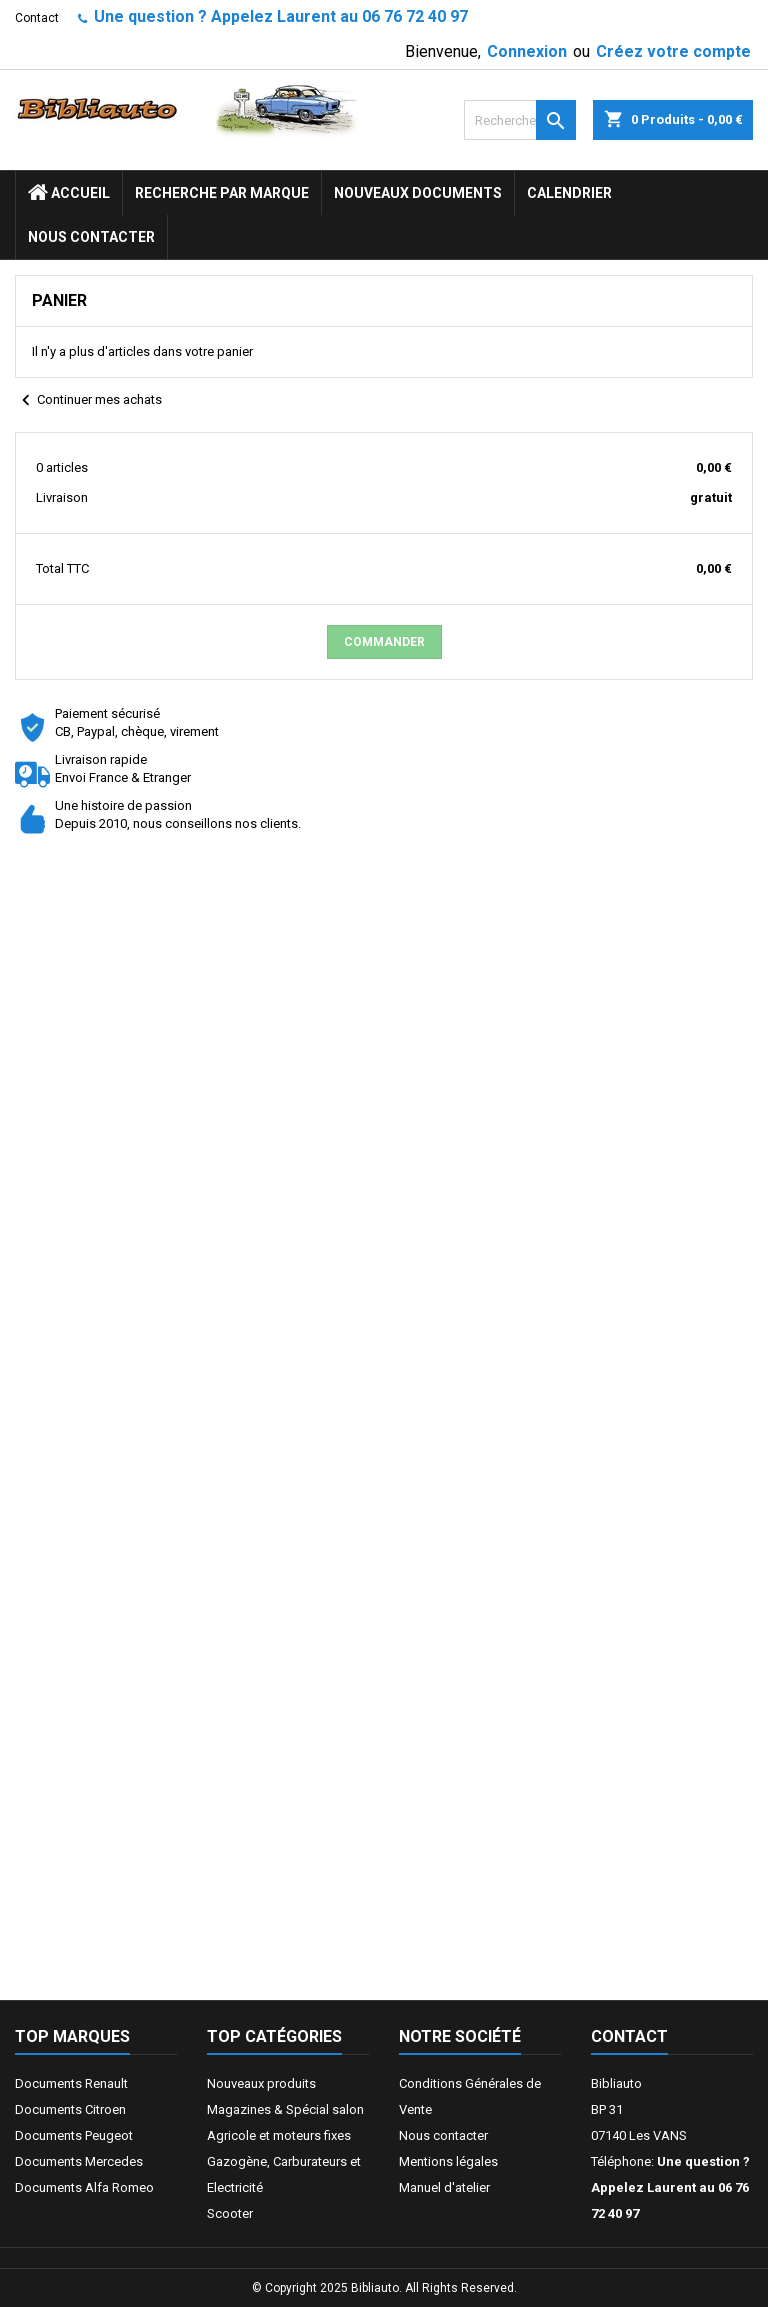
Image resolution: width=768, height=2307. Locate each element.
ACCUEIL (69, 193)
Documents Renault (71, 2083)
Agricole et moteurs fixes (279, 2135)
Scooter (230, 2213)
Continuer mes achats (88, 401)
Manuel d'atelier (444, 2187)
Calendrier (569, 193)
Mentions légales (448, 2161)
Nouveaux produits (261, 2083)
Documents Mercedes (79, 2161)
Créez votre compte (673, 51)
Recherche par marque (222, 193)
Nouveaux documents (418, 193)
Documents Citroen (70, 2109)
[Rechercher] (520, 120)
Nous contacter (91, 237)
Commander (384, 642)
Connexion (527, 51)
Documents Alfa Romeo (84, 2187)
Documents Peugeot (74, 2135)
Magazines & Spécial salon (285, 2109)
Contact (37, 18)
